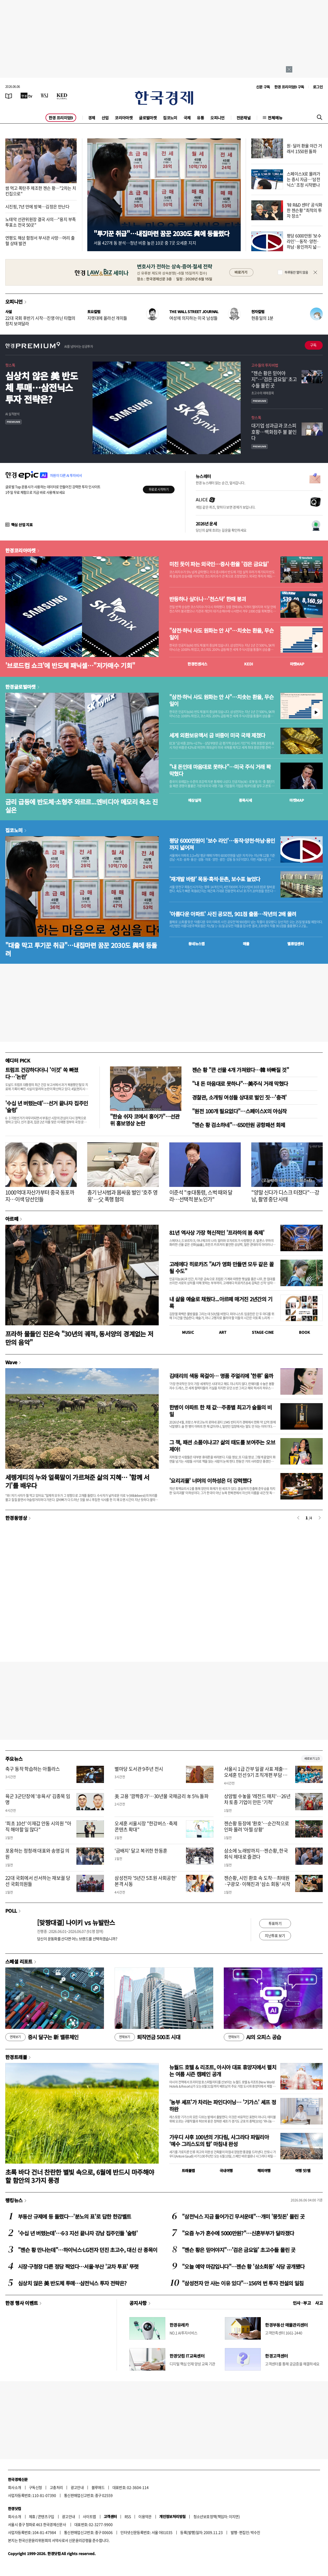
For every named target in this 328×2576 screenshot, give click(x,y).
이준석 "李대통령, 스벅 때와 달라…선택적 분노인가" (201, 1195)
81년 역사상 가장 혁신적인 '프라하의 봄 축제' (216, 1232)
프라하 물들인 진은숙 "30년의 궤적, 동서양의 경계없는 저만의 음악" (79, 1338)
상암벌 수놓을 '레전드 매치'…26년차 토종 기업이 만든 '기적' (257, 1799)
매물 (246, 943)
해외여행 (264, 2170)
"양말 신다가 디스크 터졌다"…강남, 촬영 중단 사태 (285, 1195)
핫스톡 (10, 365)
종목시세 (245, 800)
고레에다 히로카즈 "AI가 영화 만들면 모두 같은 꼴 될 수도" (221, 1267)
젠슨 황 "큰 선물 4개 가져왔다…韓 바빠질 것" (240, 1070)
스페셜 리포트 (19, 1961)
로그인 (318, 86)
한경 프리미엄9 (61, 117)
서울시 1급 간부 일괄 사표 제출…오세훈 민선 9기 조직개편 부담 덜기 (256, 1775)
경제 (91, 117)
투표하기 (275, 1923)
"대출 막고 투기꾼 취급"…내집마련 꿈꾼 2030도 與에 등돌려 (81, 949)
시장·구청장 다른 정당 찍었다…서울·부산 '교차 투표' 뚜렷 (78, 2266)
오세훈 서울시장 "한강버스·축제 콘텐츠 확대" (146, 1826)
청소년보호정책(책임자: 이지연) (216, 2516)
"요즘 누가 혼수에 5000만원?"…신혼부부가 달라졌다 (238, 2233)
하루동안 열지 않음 (296, 272)
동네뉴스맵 (196, 943)
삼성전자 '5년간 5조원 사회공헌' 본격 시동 (145, 1881)
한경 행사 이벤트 (21, 2302)
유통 (200, 117)
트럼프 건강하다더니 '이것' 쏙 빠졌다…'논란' (41, 1073)
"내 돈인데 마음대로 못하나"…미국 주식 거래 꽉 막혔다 (220, 770)
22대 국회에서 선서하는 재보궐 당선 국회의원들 (37, 1881)
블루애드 (98, 2487)
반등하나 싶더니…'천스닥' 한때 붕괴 (207, 599)
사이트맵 (89, 2516)
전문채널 (243, 117)
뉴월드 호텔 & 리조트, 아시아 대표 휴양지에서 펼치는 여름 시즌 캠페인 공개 (222, 2070)
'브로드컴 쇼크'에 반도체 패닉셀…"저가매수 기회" (70, 665)
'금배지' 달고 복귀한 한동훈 (141, 1850)
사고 (319, 2303)
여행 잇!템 (302, 2170)
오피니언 (217, 117)
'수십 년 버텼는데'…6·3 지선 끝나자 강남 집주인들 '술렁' (78, 2233)
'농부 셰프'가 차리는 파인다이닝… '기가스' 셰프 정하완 (222, 2105)
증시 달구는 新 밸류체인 (41, 2037)
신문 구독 (263, 86)
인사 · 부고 (302, 2303)
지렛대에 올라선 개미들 (107, 318)
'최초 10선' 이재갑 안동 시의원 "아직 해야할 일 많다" (38, 1826)
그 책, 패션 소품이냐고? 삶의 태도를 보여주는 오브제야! (222, 1445)
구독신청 (35, 2487)
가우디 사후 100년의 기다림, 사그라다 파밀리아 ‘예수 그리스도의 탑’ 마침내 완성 (219, 2140)
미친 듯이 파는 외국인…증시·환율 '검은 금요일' (218, 564)
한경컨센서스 (197, 663)
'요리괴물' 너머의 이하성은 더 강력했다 (210, 1480)
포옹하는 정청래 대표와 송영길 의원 (37, 1853)
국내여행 (226, 2170)
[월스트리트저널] (44, 95)
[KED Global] (62, 95)
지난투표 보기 (275, 1935)
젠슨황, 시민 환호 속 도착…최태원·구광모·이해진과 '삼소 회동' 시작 (257, 1881)
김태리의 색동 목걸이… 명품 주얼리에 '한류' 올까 (221, 1376)
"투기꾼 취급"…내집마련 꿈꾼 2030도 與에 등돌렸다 (161, 233)
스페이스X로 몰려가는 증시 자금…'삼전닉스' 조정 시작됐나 (303, 179)
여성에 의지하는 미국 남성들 (193, 318)
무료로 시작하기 (158, 489)
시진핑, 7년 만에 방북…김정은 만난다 (37, 206)
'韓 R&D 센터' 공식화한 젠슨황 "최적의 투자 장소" (304, 210)
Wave (11, 1362)
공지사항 (138, 2302)
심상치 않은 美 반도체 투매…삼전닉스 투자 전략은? (41, 387)
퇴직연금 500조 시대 (147, 2037)
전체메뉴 (275, 117)
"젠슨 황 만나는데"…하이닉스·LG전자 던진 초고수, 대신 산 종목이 (87, 2250)
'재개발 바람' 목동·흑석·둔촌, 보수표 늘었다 (214, 879)
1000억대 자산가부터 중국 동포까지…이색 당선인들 (39, 1195)
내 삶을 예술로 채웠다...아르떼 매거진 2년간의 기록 (220, 1302)
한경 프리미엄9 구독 (289, 86)
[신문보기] (8, 95)
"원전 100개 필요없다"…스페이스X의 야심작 (239, 1111)
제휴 (32, 2516)
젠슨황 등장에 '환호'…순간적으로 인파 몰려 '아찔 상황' (256, 1826)
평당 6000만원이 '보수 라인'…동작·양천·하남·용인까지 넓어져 (222, 844)
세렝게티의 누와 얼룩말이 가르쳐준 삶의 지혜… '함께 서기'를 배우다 (77, 1481)
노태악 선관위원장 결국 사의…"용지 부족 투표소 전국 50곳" (40, 222)
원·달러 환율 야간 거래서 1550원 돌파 (304, 148)
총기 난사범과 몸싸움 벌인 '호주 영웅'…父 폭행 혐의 (122, 1195)
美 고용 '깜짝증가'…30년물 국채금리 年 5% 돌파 (161, 1796)
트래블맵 (188, 2170)
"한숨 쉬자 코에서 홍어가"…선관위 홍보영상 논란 (145, 1120)
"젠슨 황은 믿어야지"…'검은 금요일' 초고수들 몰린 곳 (274, 379)
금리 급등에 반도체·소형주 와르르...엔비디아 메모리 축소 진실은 (81, 806)
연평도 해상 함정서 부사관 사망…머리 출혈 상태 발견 (40, 240)
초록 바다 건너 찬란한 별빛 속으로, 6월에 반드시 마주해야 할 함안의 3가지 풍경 (79, 2176)
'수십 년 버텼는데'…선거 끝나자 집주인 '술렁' (46, 1106)
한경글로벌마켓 (20, 686)
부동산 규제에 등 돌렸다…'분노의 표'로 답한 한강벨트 (74, 2216)
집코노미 (170, 117)
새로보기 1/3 (312, 1758)
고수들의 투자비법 (264, 365)
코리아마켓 (124, 117)
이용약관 (145, 2516)
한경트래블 (16, 2056)
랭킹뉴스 (14, 2200)
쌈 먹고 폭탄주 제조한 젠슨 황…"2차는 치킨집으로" (40, 191)
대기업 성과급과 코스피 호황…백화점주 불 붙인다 (274, 432)
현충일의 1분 (262, 318)
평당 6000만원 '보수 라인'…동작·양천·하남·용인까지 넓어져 (304, 243)
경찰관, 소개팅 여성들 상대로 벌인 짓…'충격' (239, 1097)
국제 (187, 117)
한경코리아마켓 (20, 550)
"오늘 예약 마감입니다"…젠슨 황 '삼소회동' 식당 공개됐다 (243, 2266)
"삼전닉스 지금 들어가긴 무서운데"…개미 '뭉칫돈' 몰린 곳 (243, 2216)
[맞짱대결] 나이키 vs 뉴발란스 (76, 1922)
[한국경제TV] (26, 95)
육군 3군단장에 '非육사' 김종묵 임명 (37, 1799)
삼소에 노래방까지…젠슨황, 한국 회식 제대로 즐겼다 (256, 1853)
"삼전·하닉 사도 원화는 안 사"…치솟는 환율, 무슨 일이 (221, 634)
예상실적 (194, 800)
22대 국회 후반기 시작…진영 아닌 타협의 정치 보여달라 (40, 321)
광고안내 (77, 2487)
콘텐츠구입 (46, 2516)
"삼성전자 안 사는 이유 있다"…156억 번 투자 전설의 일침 (243, 2283)
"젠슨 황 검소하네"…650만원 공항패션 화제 (238, 1125)
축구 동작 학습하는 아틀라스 (32, 1768)
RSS (128, 2516)
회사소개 (14, 2487)
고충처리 (56, 2487)
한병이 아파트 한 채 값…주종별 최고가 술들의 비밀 (220, 1410)
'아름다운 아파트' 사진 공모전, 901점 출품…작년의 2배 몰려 (232, 914)
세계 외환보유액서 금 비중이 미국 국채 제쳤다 (217, 735)
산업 (105, 117)
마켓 (297, 663)
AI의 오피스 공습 (252, 2037)
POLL (11, 1910)
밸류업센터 (295, 943)
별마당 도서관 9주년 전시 (139, 1768)
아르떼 (11, 1218)
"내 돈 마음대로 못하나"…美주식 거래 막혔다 (240, 1083)
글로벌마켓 (148, 117)
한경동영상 (16, 1517)
